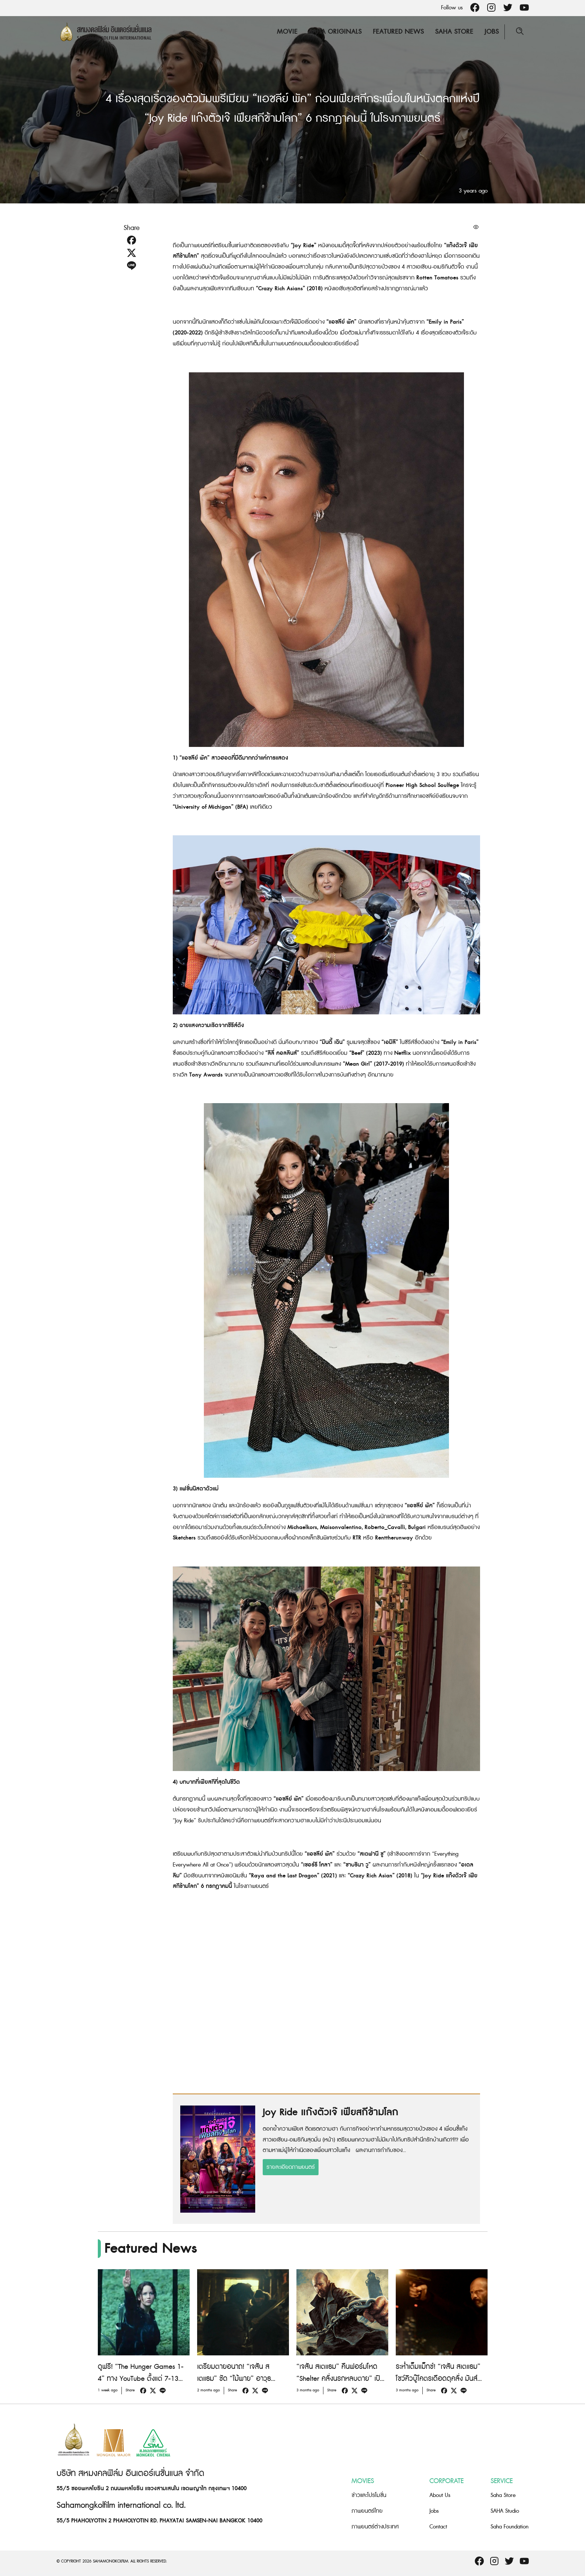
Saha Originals (335, 31)
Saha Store (454, 31)
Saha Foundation (509, 2526)
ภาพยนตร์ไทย (367, 2511)
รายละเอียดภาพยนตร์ (290, 2167)
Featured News (398, 31)
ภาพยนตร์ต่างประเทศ (375, 2526)
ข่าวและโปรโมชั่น (369, 2495)
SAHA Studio (505, 2511)
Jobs (492, 31)
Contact (438, 2526)
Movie (287, 31)
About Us (439, 2495)
